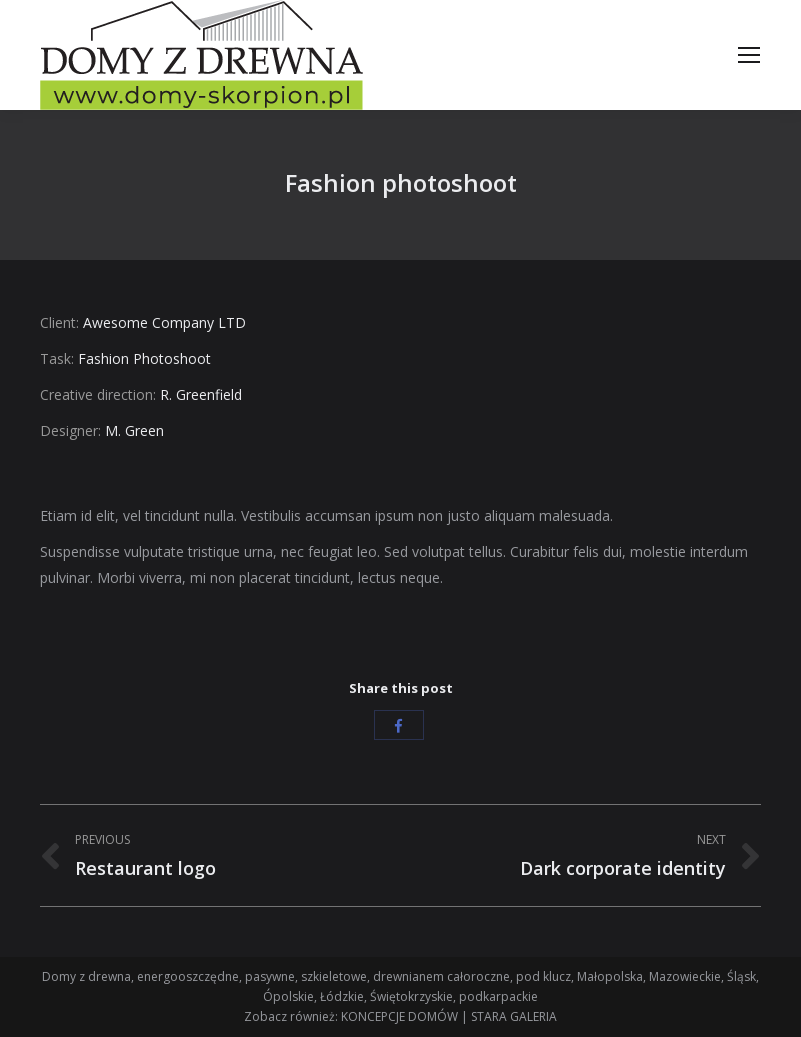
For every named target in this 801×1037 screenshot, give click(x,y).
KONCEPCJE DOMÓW (399, 1016)
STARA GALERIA (514, 1016)
